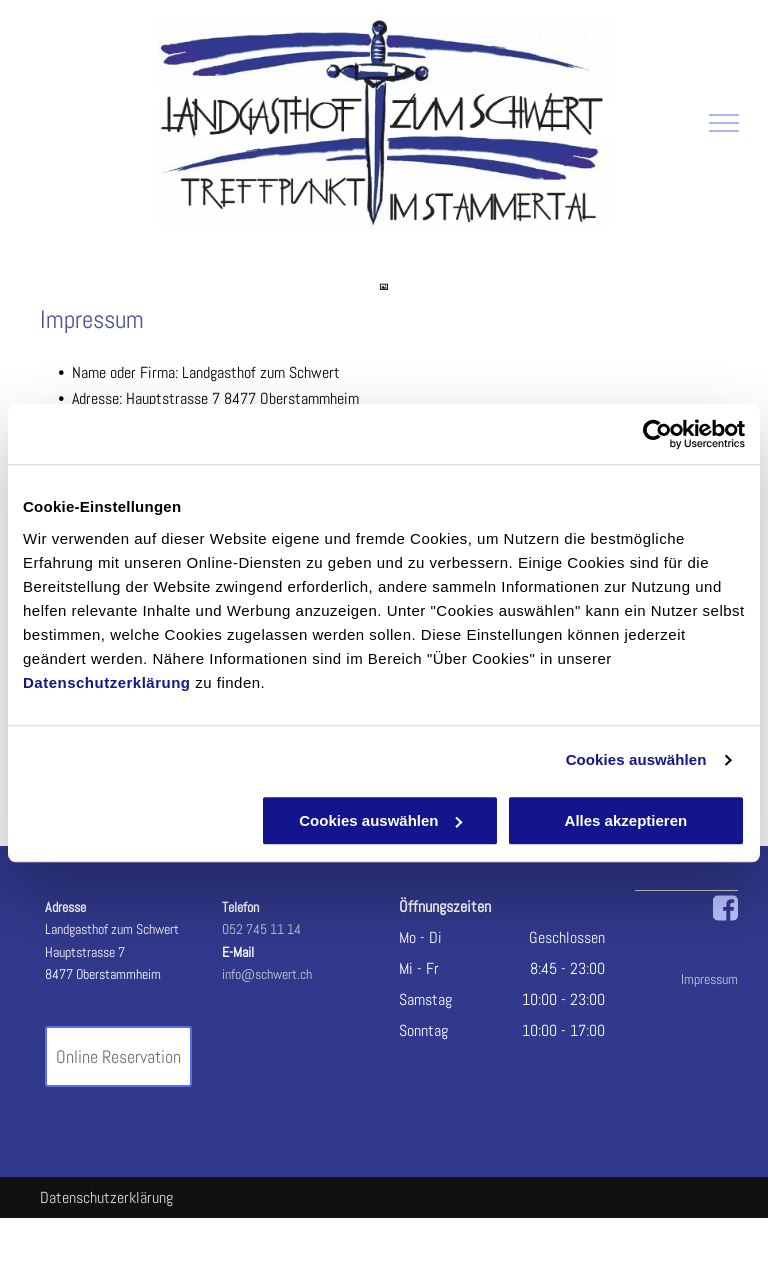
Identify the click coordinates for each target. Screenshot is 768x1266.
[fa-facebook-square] (725, 917)
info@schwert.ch (267, 974)
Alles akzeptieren (626, 820)
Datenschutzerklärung (107, 682)
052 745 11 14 (261, 929)
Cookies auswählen (636, 759)
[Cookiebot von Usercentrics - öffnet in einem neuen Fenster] (657, 434)
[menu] (724, 123)
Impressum (709, 979)
